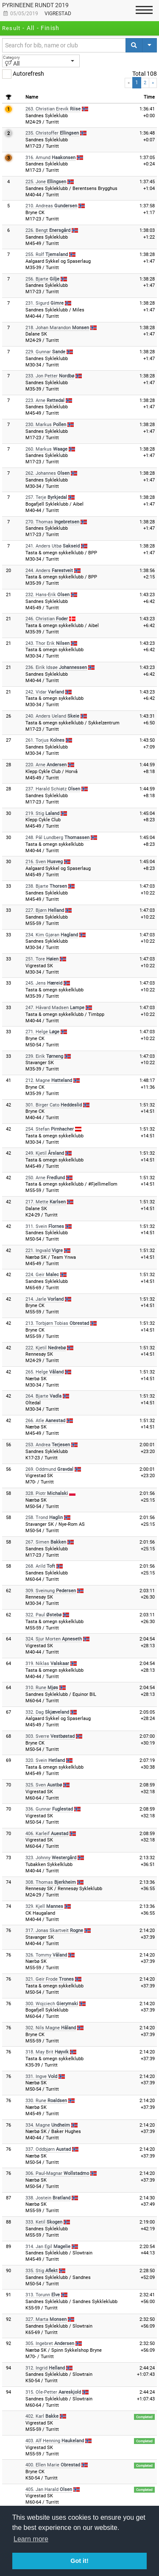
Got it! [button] (79, 2560)
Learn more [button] (31, 2539)
